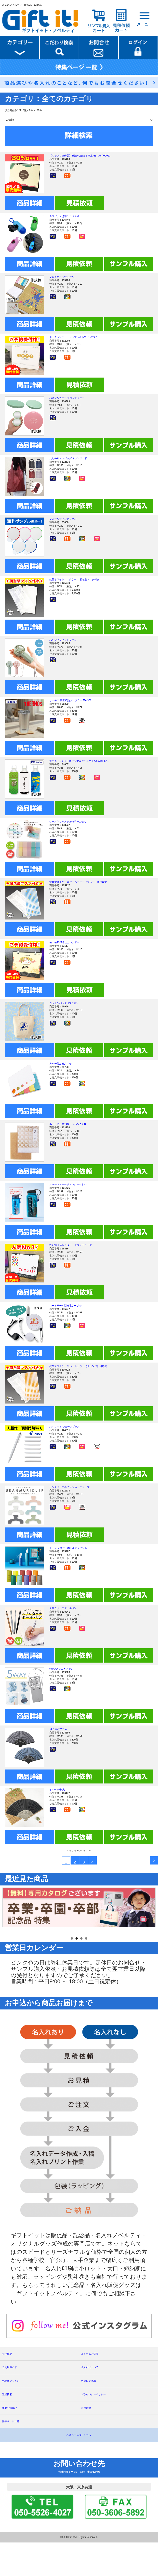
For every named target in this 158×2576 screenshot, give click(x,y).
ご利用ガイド (9, 2401)
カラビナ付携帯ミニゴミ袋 (64, 216)
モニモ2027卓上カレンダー (64, 942)
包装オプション (10, 2414)
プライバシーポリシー (93, 2428)
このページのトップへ (78, 2468)
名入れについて (89, 2401)
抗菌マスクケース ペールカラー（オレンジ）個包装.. (78, 1366)
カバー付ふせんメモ (60, 1063)
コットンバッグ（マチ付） (64, 1003)
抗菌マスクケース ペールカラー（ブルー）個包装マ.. (78, 882)
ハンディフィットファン (63, 639)
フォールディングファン (63, 518)
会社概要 (7, 2387)
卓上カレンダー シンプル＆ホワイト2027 (73, 337)
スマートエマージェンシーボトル (67, 1184)
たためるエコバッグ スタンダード (68, 458)
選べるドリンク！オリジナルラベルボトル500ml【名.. (79, 760)
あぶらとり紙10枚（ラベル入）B (67, 1124)
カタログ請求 (88, 2414)
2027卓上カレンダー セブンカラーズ (70, 1245)
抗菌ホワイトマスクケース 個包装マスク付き (74, 579)
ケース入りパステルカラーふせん (67, 821)
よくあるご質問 (89, 2387)
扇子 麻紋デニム (58, 1729)
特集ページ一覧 (10, 2454)
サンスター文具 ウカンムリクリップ (69, 1487)
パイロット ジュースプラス (64, 1426)
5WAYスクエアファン (61, 1668)
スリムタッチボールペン (63, 1608)
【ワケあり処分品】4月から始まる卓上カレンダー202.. (79, 155)
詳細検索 (7, 2428)
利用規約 (86, 2441)
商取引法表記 (9, 2441)
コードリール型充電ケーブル (65, 1305)
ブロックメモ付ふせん (61, 276)
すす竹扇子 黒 (57, 1789)
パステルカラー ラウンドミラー (67, 397)
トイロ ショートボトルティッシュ (68, 1547)
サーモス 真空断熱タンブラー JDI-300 (70, 700)
